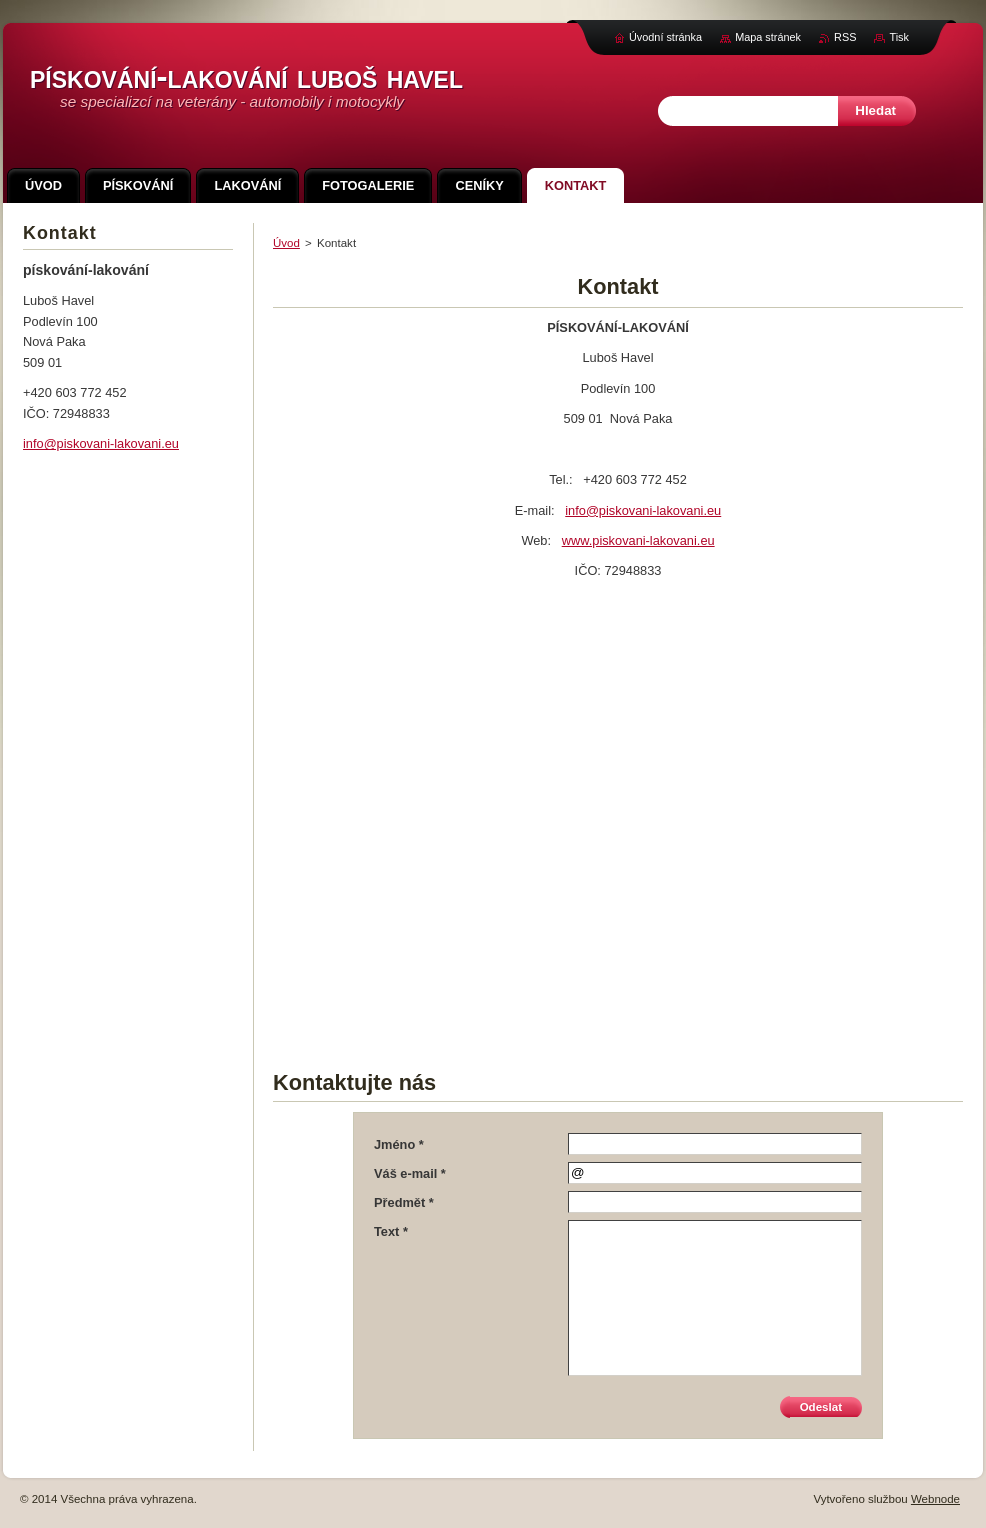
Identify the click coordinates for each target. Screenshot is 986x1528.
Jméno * (399, 1144)
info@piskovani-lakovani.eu (643, 510)
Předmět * (404, 1202)
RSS (845, 37)
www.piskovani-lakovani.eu (638, 540)
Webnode (935, 1499)
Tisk (899, 37)
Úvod (286, 243)
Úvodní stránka (665, 37)
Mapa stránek (768, 37)
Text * (391, 1231)
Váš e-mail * (410, 1173)
